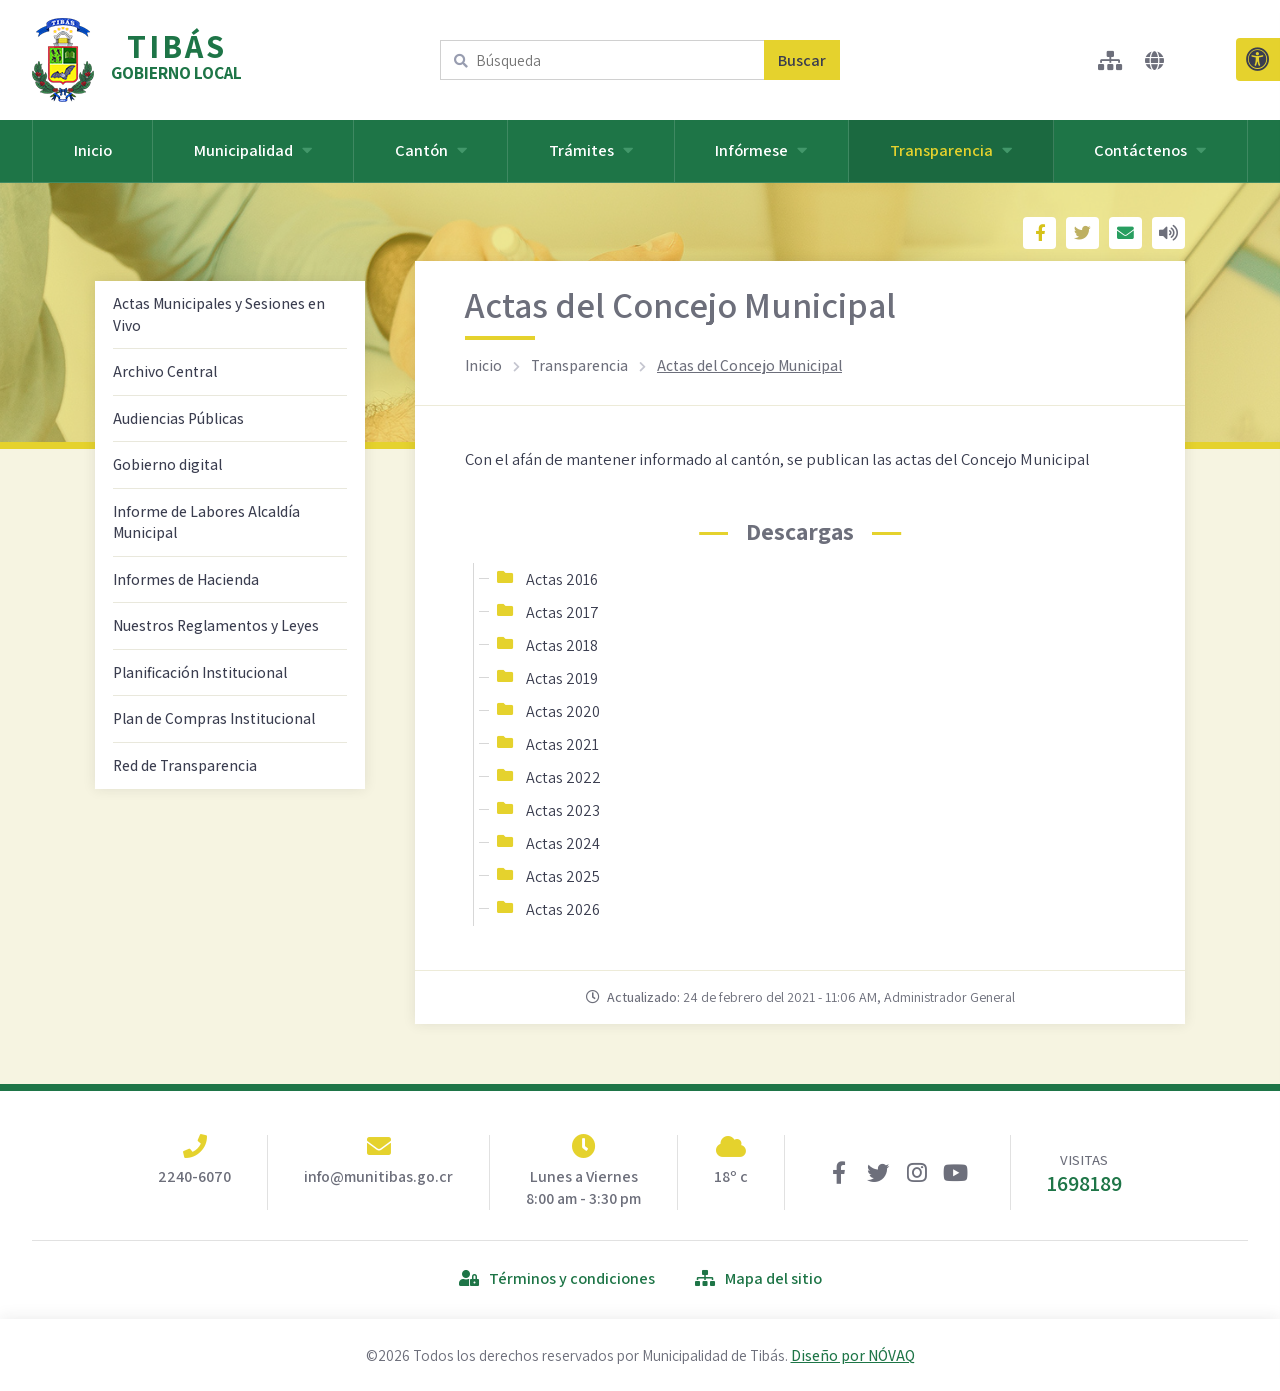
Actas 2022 (563, 777)
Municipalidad (253, 150)
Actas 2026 (563, 909)
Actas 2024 (563, 843)
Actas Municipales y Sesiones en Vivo (219, 314)
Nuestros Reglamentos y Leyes (216, 625)
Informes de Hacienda (186, 579)
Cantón (431, 150)
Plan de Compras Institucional (214, 718)
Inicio (93, 150)
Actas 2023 (563, 810)
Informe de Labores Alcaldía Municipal (206, 522)
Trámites (591, 150)
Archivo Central (165, 371)
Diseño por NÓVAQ (853, 1355)
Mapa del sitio (758, 1278)
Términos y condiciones (557, 1278)
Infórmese (761, 150)
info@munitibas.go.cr (378, 1176)
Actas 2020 (563, 711)
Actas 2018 (562, 645)
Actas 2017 (562, 612)
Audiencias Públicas (178, 418)
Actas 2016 (562, 579)
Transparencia (951, 150)
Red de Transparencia (185, 765)
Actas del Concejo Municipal (749, 365)
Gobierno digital (167, 464)
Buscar (802, 60)
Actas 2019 (562, 678)
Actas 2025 (563, 876)
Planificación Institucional (200, 672)
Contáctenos (1150, 150)
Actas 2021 (562, 744)
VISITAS (1084, 1173)
